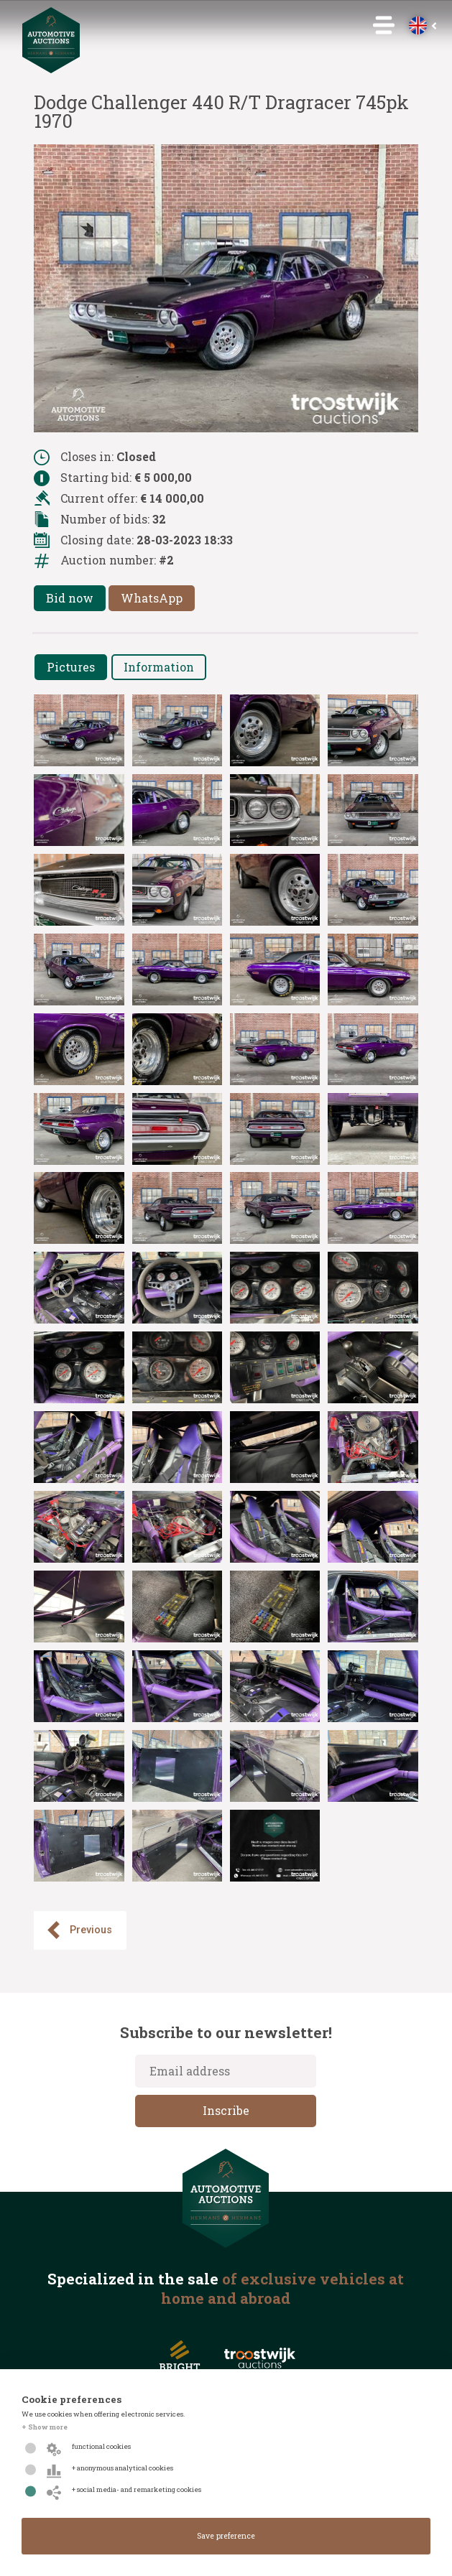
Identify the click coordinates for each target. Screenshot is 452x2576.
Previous (78, 1930)
